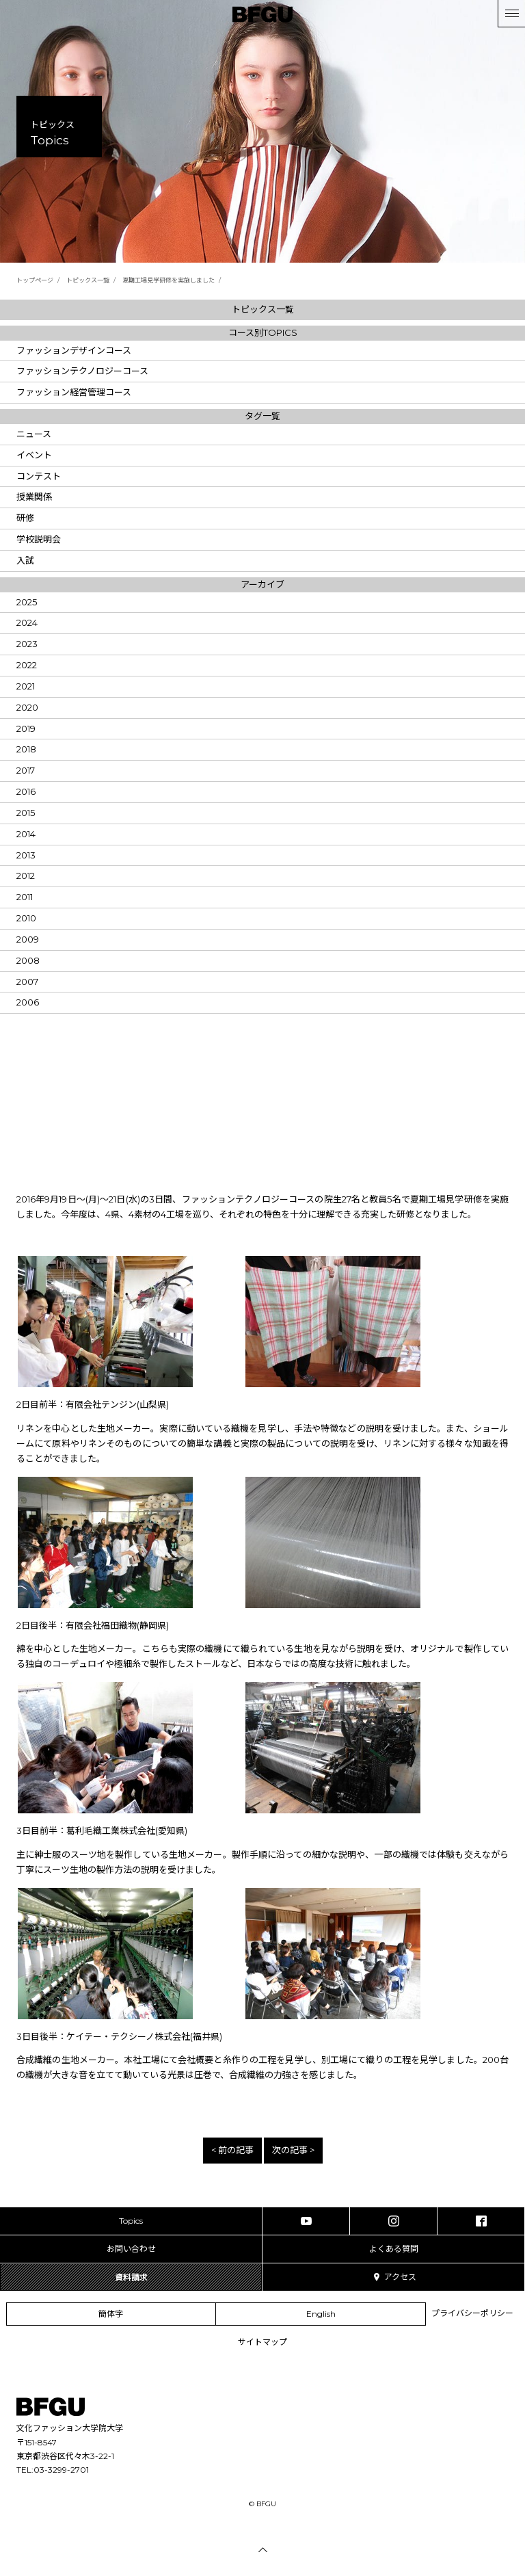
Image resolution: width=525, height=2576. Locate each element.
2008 (28, 960)
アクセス (393, 2277)
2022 (26, 664)
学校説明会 (38, 539)
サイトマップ (262, 2342)
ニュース (33, 433)
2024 (27, 622)
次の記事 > (293, 2149)
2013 (26, 855)
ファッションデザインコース (73, 350)
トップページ (34, 280)
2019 (26, 728)
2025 (26, 601)
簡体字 (110, 2314)
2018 (26, 749)
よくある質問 (393, 2249)
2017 (25, 770)
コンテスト (38, 476)
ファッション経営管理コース (73, 391)
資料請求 (131, 2277)
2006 (27, 1002)
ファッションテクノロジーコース (82, 370)
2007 (27, 981)
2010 (26, 917)
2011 (24, 896)
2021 (25, 686)
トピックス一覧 (87, 280)
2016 (26, 791)
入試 (25, 560)
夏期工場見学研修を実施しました (168, 280)
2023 (27, 643)
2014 (26, 833)
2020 (27, 707)
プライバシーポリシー (472, 2313)
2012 (25, 875)
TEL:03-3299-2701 (52, 2470)
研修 (25, 517)
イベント (34, 454)
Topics (131, 2221)
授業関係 (34, 496)
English (321, 2314)
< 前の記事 (232, 2149)
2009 (27, 939)
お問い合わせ (131, 2249)
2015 (25, 812)
